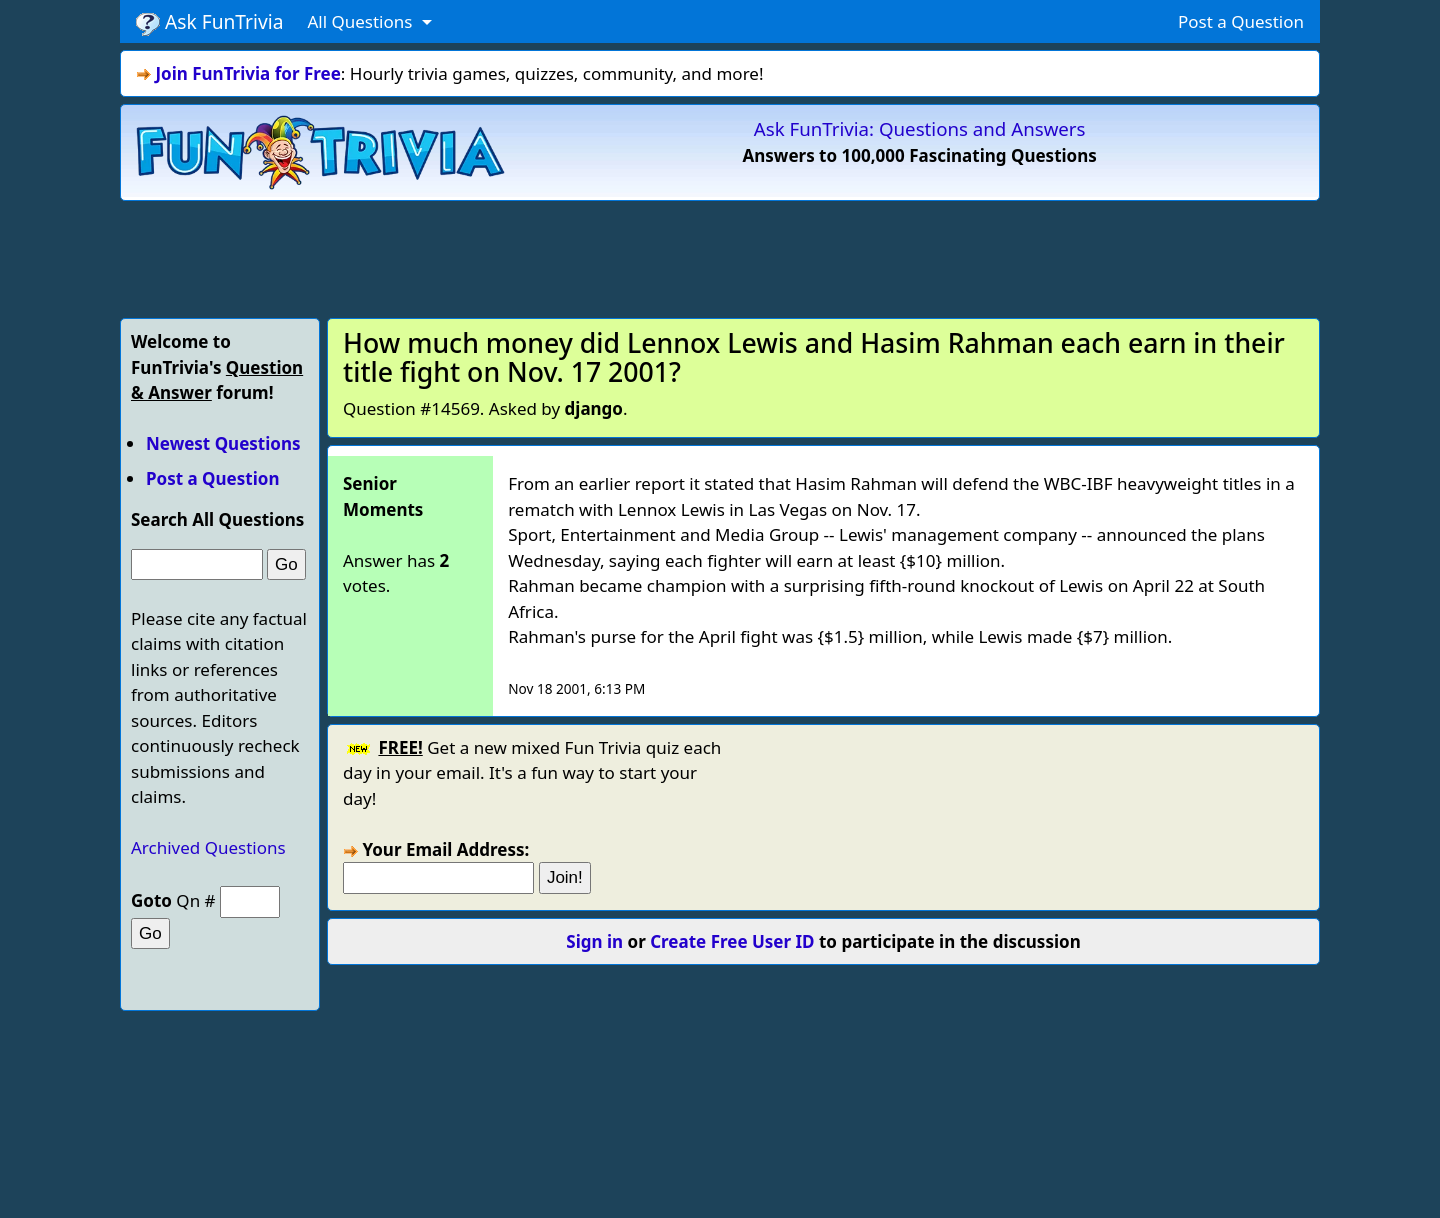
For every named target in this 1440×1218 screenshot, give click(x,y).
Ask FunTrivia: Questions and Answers (920, 128)
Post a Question (1241, 21)
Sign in (594, 941)
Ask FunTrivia (209, 22)
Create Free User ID (732, 941)
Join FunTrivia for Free (247, 73)
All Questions (361, 21)
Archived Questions (208, 847)
